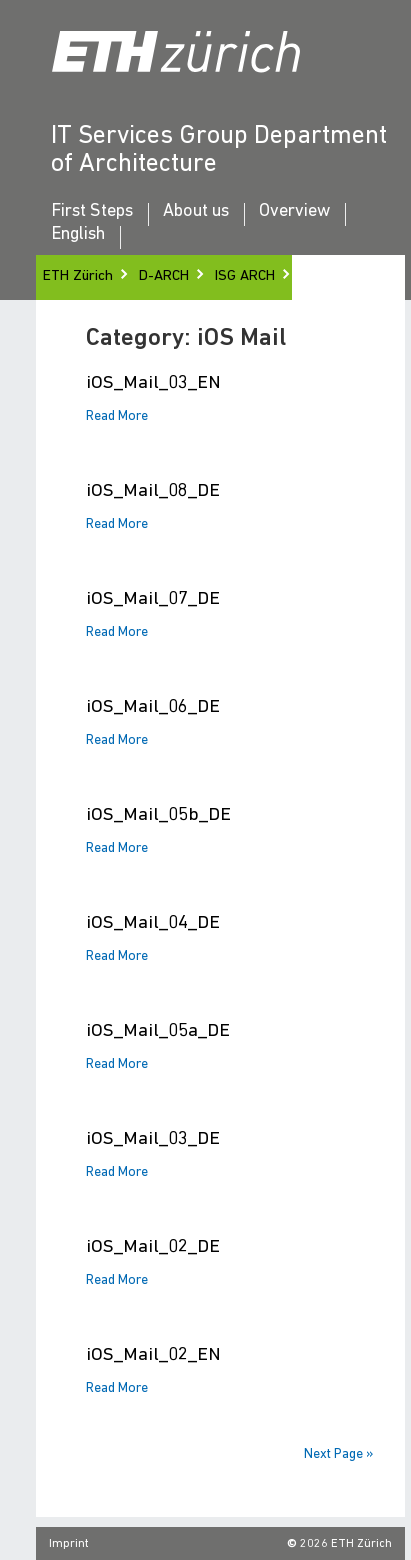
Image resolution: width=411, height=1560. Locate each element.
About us (196, 212)
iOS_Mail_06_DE (153, 707)
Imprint (69, 1544)
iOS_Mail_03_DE (153, 1139)
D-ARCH (164, 276)
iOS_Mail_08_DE (153, 491)
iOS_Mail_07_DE (153, 599)
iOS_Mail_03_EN (153, 383)
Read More (117, 417)
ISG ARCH (245, 276)
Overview (294, 212)
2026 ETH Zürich (346, 1544)
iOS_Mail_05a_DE (158, 1031)
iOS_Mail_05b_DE (158, 815)
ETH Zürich (78, 276)
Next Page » (339, 1454)
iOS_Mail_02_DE (153, 1247)
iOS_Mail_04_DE (153, 923)
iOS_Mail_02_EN (153, 1355)
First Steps (92, 212)
